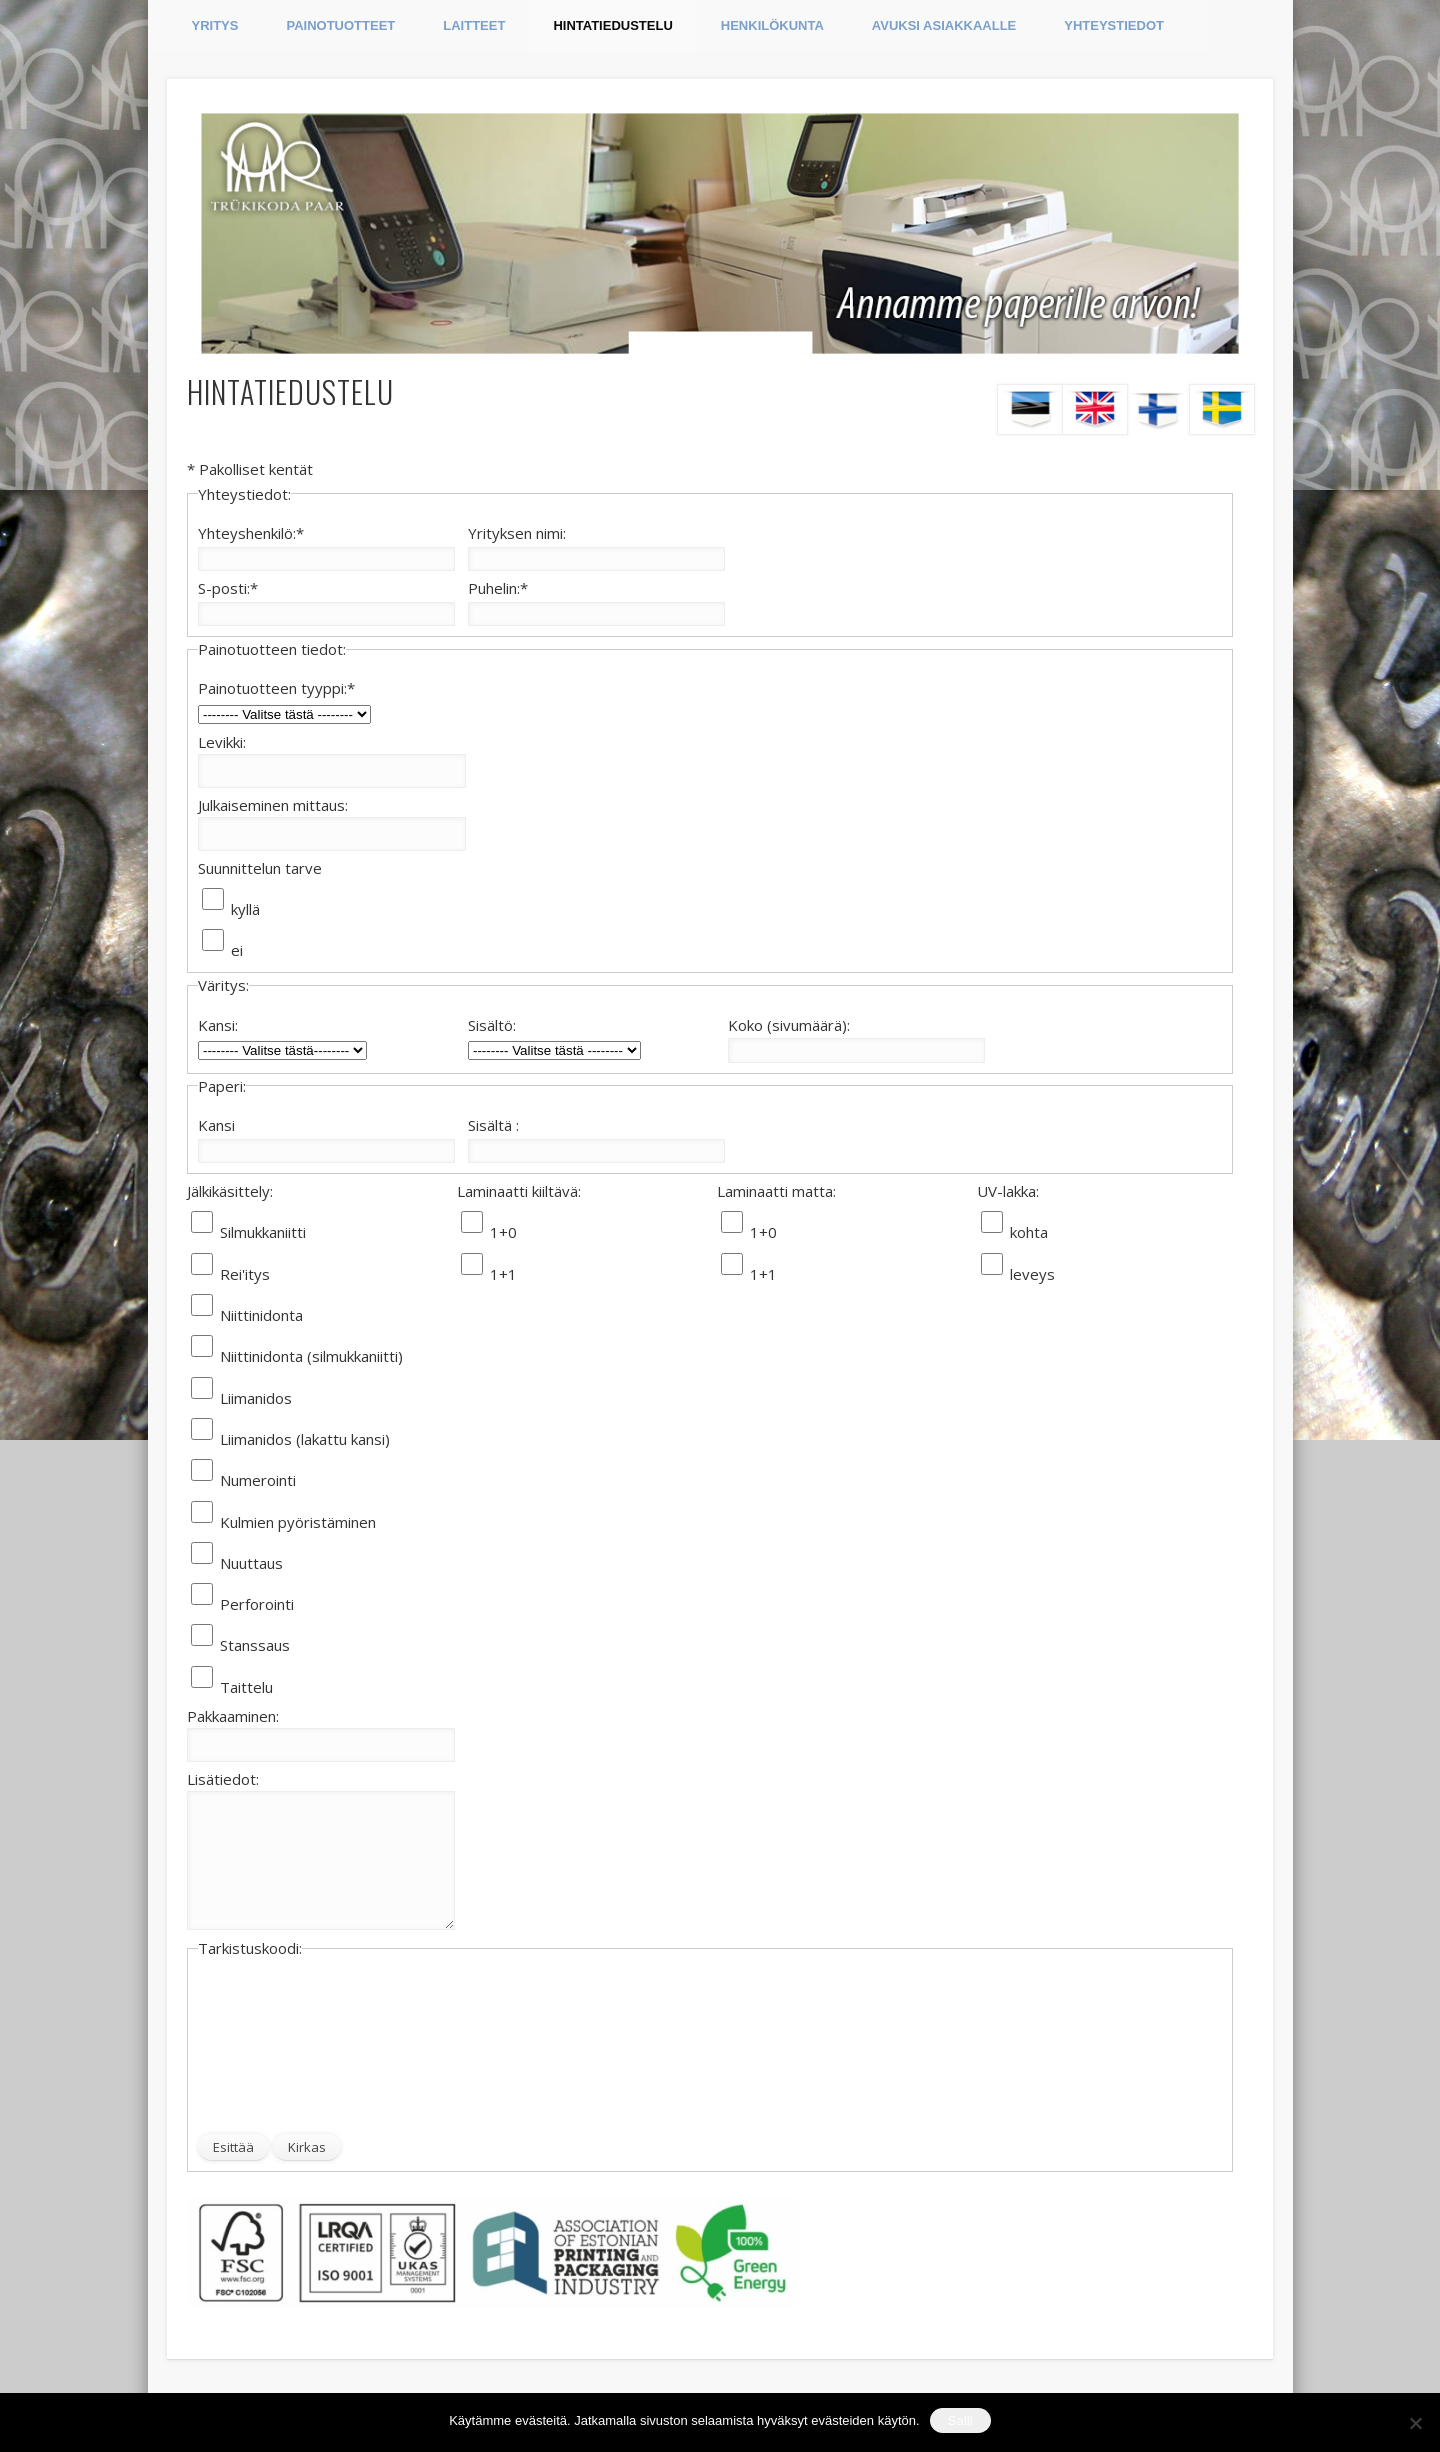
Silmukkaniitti (263, 1232)
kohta (1029, 1232)
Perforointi (257, 1604)
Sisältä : (493, 1125)
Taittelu (246, 1687)
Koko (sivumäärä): (789, 1025)
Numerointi (258, 1480)
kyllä (245, 909)
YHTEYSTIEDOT (1114, 25)
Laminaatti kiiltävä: (519, 1191)
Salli (960, 2420)
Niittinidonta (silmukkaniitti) (311, 1356)
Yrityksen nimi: (517, 533)
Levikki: (222, 742)
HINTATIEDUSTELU (612, 25)
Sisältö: (492, 1025)
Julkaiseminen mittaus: (273, 805)
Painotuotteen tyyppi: (276, 688)
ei (237, 950)
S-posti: (228, 588)
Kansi (216, 1125)
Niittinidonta (261, 1315)
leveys (1032, 1274)
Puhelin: (498, 588)
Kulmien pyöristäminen (298, 1522)
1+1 (503, 1274)
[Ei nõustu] (1415, 2423)
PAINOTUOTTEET (340, 25)
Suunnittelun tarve (260, 868)
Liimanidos (256, 1398)
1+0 (503, 1232)
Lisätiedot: (223, 1779)
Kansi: (218, 1025)
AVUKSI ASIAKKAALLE (944, 25)
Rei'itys (245, 1274)
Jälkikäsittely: (230, 1191)
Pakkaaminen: (233, 1716)
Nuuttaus (251, 1563)
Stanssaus (255, 1645)
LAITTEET (474, 25)
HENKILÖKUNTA (772, 25)
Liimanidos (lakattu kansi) (305, 1439)
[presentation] (280, 2047)
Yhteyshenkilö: (251, 533)
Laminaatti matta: (776, 1191)
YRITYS (215, 25)
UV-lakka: (1008, 1191)
